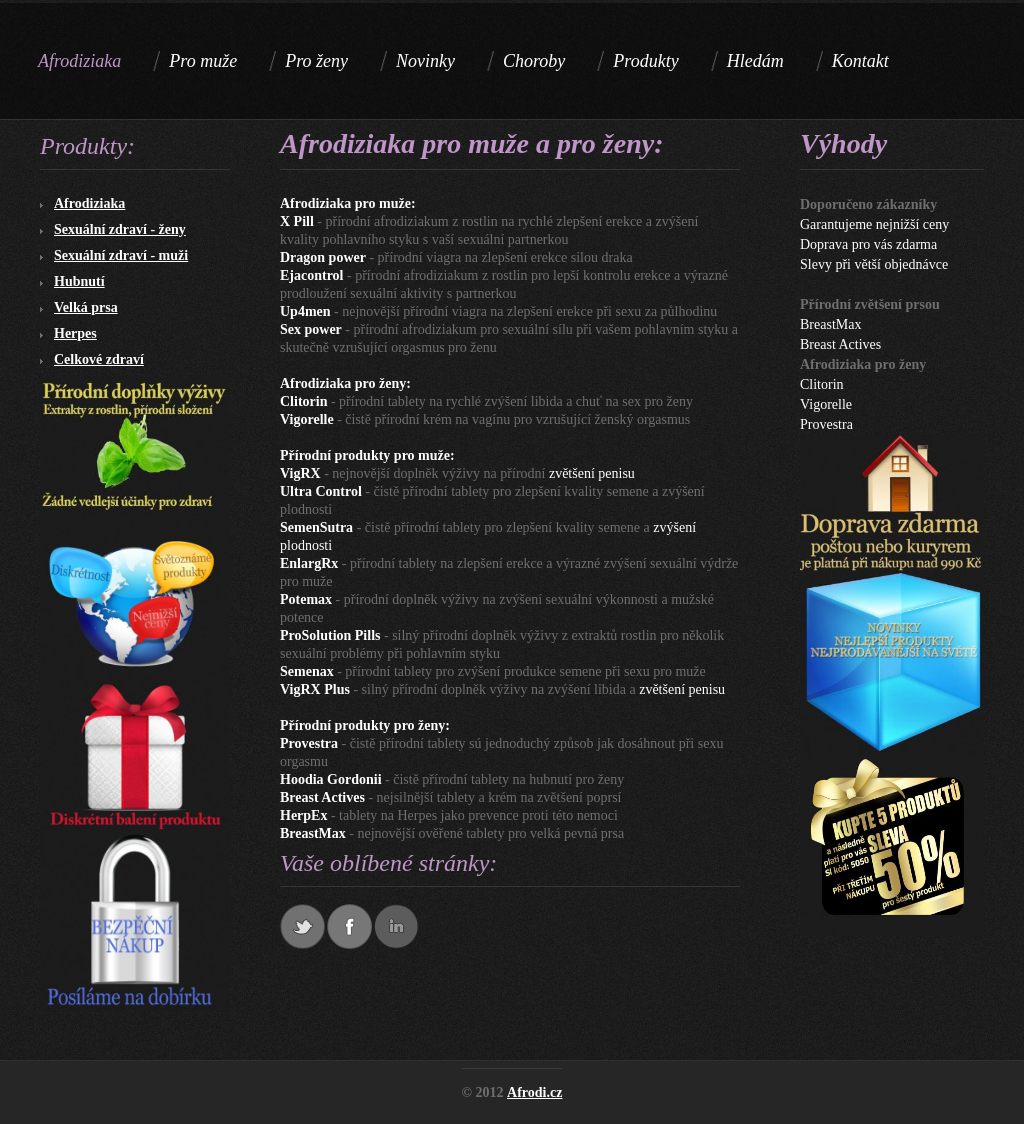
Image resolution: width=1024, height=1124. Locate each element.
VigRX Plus (315, 689)
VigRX (300, 473)
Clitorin (303, 401)
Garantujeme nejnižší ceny (874, 224)
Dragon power (323, 257)
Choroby (534, 61)
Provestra (309, 743)
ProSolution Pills (330, 635)
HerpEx (303, 815)
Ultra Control (321, 491)
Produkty (645, 61)
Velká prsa (86, 307)
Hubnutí (79, 281)
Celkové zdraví (99, 359)
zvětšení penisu (592, 473)
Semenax (307, 671)
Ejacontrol (312, 275)
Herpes (75, 333)
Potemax (306, 599)
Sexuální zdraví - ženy (120, 229)
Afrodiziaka (89, 203)
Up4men (305, 311)
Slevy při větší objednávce (874, 264)
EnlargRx (309, 563)
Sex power (311, 329)
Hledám (755, 61)
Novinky (425, 61)
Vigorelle (307, 419)
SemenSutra (316, 527)
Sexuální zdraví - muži (121, 255)
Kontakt (860, 61)
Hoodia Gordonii (331, 779)
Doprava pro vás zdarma (868, 244)
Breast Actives (322, 797)
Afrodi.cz (534, 1092)
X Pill (297, 221)
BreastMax (313, 833)
